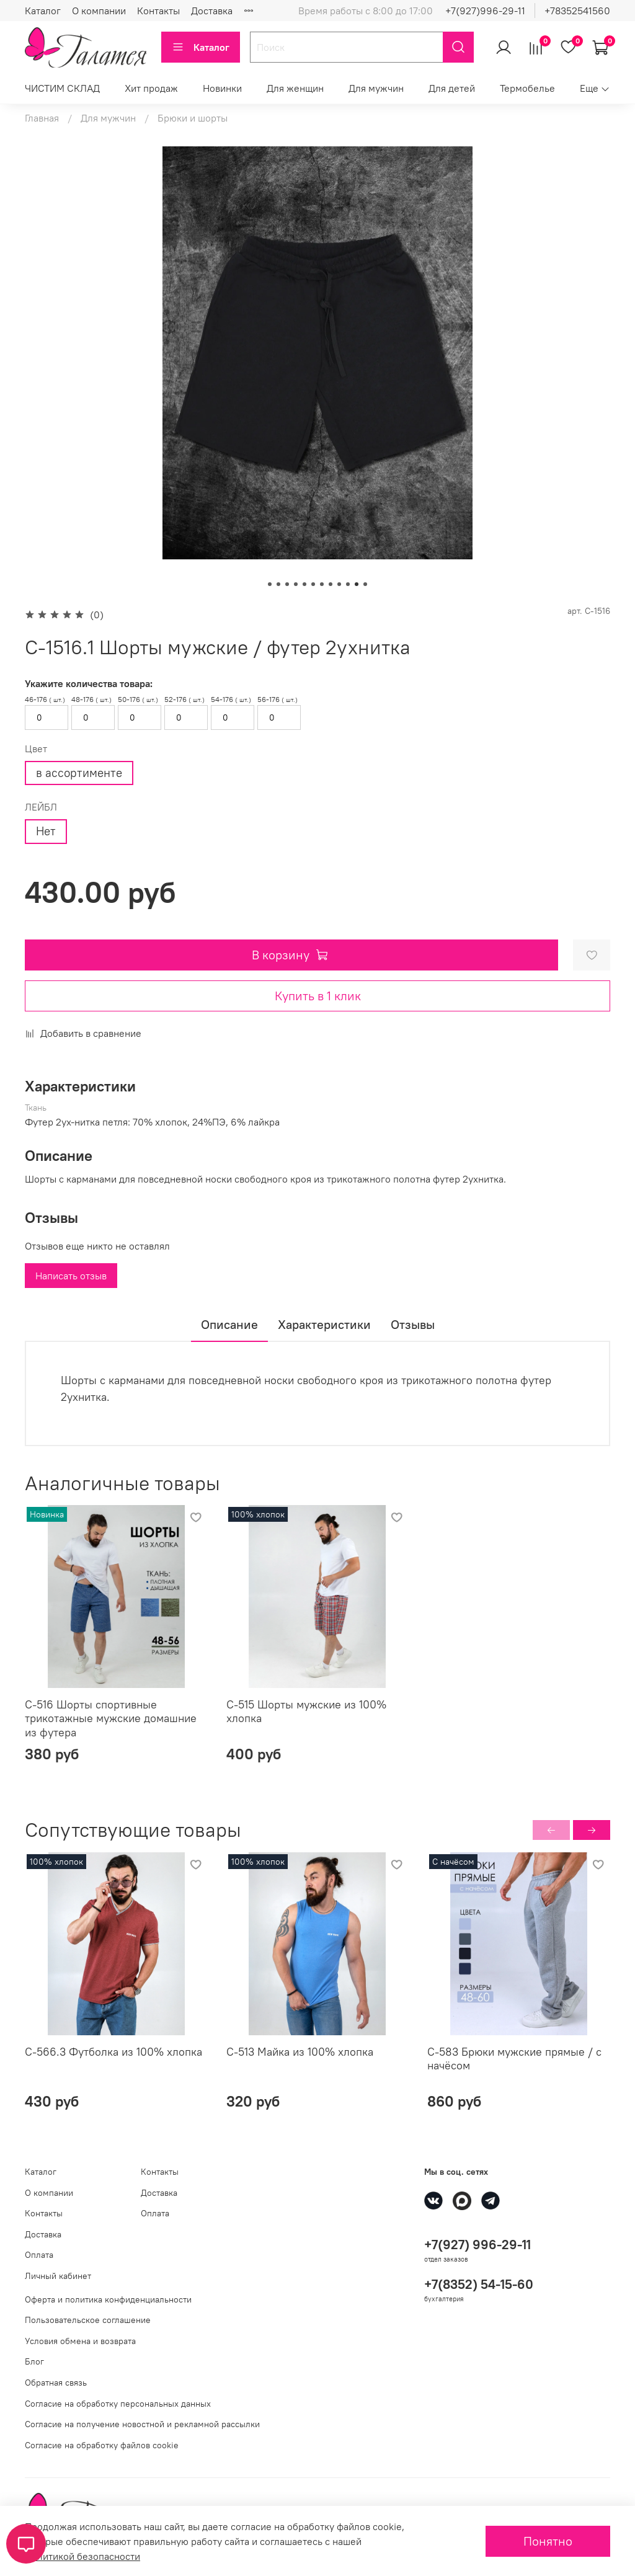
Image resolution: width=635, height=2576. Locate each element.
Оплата (39, 2254)
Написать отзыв (71, 1275)
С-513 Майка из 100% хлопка (299, 2051)
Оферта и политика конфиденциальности (108, 2299)
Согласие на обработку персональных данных (118, 2403)
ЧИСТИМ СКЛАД (62, 88)
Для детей (452, 88)
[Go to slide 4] (296, 584)
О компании (99, 10)
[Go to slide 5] (304, 584)
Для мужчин (376, 88)
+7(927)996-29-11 (485, 10)
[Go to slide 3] (287, 584)
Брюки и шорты (193, 118)
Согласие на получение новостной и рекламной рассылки (142, 2424)
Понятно (547, 2541)
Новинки (222, 88)
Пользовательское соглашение (88, 2319)
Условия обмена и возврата (80, 2341)
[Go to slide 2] (278, 584)
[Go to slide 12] (365, 584)
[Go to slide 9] (339, 584)
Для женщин (295, 88)
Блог (34, 2361)
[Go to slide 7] (322, 584)
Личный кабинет (58, 2275)
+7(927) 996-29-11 (477, 2244)
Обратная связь (56, 2382)
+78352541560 (577, 10)
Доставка (212, 10)
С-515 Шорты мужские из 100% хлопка (306, 1711)
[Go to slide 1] (270, 584)
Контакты (158, 10)
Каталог (43, 10)
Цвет (36, 749)
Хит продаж (151, 88)
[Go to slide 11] (356, 584)
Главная (42, 118)
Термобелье (527, 88)
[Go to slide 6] (313, 584)
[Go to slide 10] (348, 584)
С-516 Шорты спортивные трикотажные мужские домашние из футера (111, 1718)
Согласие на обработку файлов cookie (102, 2445)
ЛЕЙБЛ (41, 807)
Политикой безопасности (82, 2556)
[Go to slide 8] (330, 584)
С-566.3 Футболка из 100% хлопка (113, 2051)
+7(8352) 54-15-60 (478, 2284)
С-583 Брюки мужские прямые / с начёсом (514, 2058)
